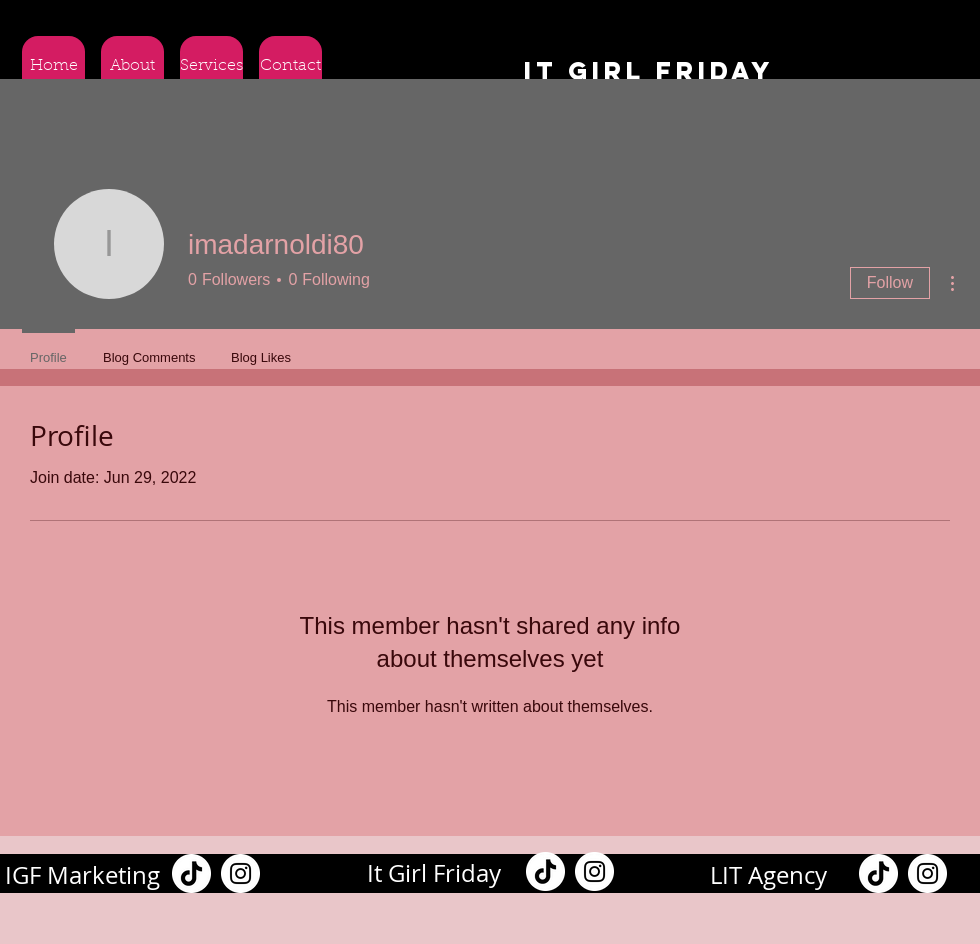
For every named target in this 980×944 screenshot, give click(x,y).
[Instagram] (240, 873)
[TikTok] (191, 873)
